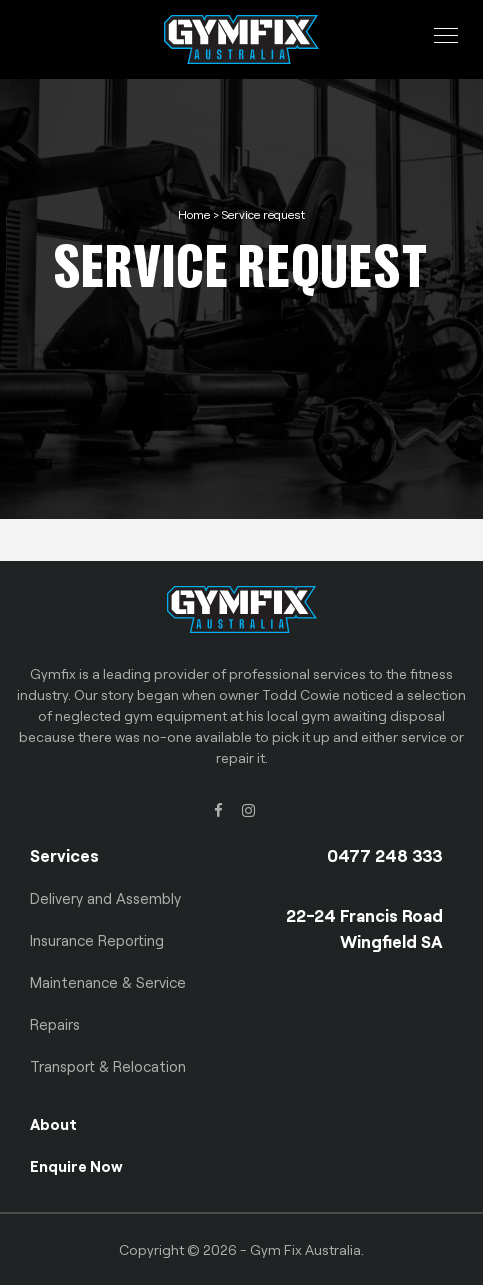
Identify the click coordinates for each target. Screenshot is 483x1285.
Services (64, 855)
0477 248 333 (385, 855)
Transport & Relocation (108, 1066)
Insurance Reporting (97, 940)
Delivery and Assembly (105, 898)
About (53, 1124)
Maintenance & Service (108, 982)
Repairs (55, 1024)
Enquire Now (76, 1166)
